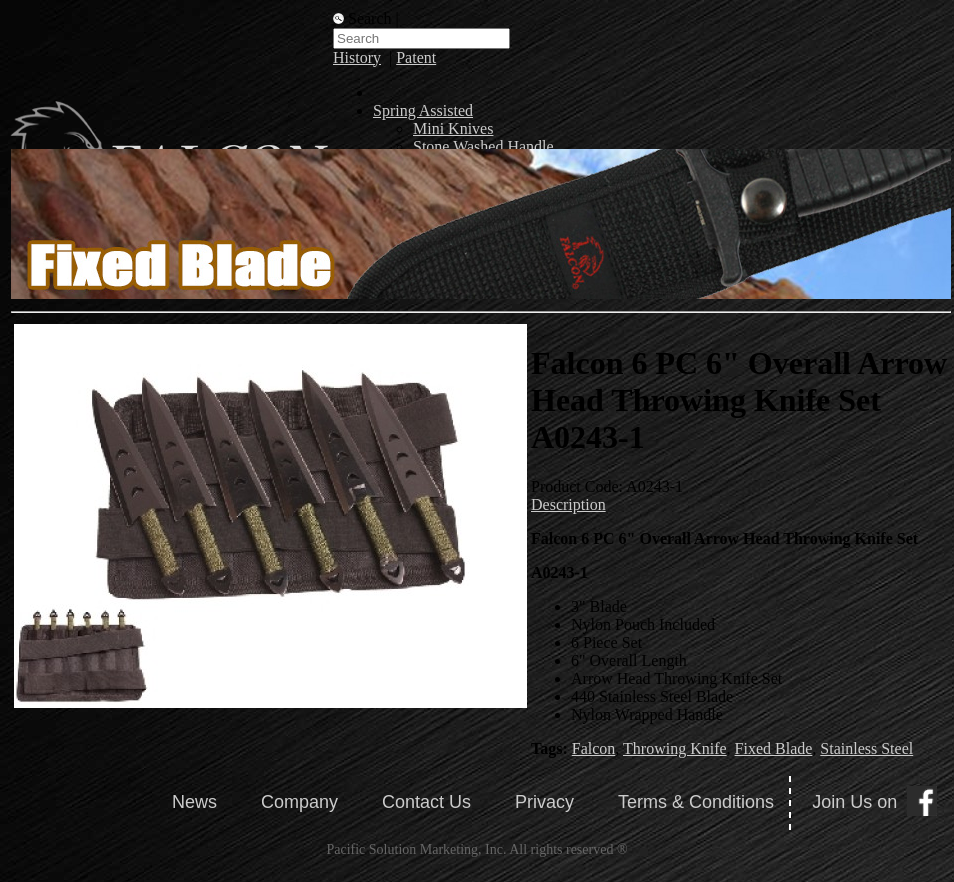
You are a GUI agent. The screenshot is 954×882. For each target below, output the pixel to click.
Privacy (544, 802)
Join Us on (854, 802)
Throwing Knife (675, 748)
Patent (416, 57)
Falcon (594, 748)
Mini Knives (453, 128)
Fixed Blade (774, 748)
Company (299, 802)
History (357, 57)
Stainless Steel (866, 748)
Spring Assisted (423, 110)
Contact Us (426, 802)
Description (568, 504)
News (194, 802)
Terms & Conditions (696, 802)
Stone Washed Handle (483, 146)
